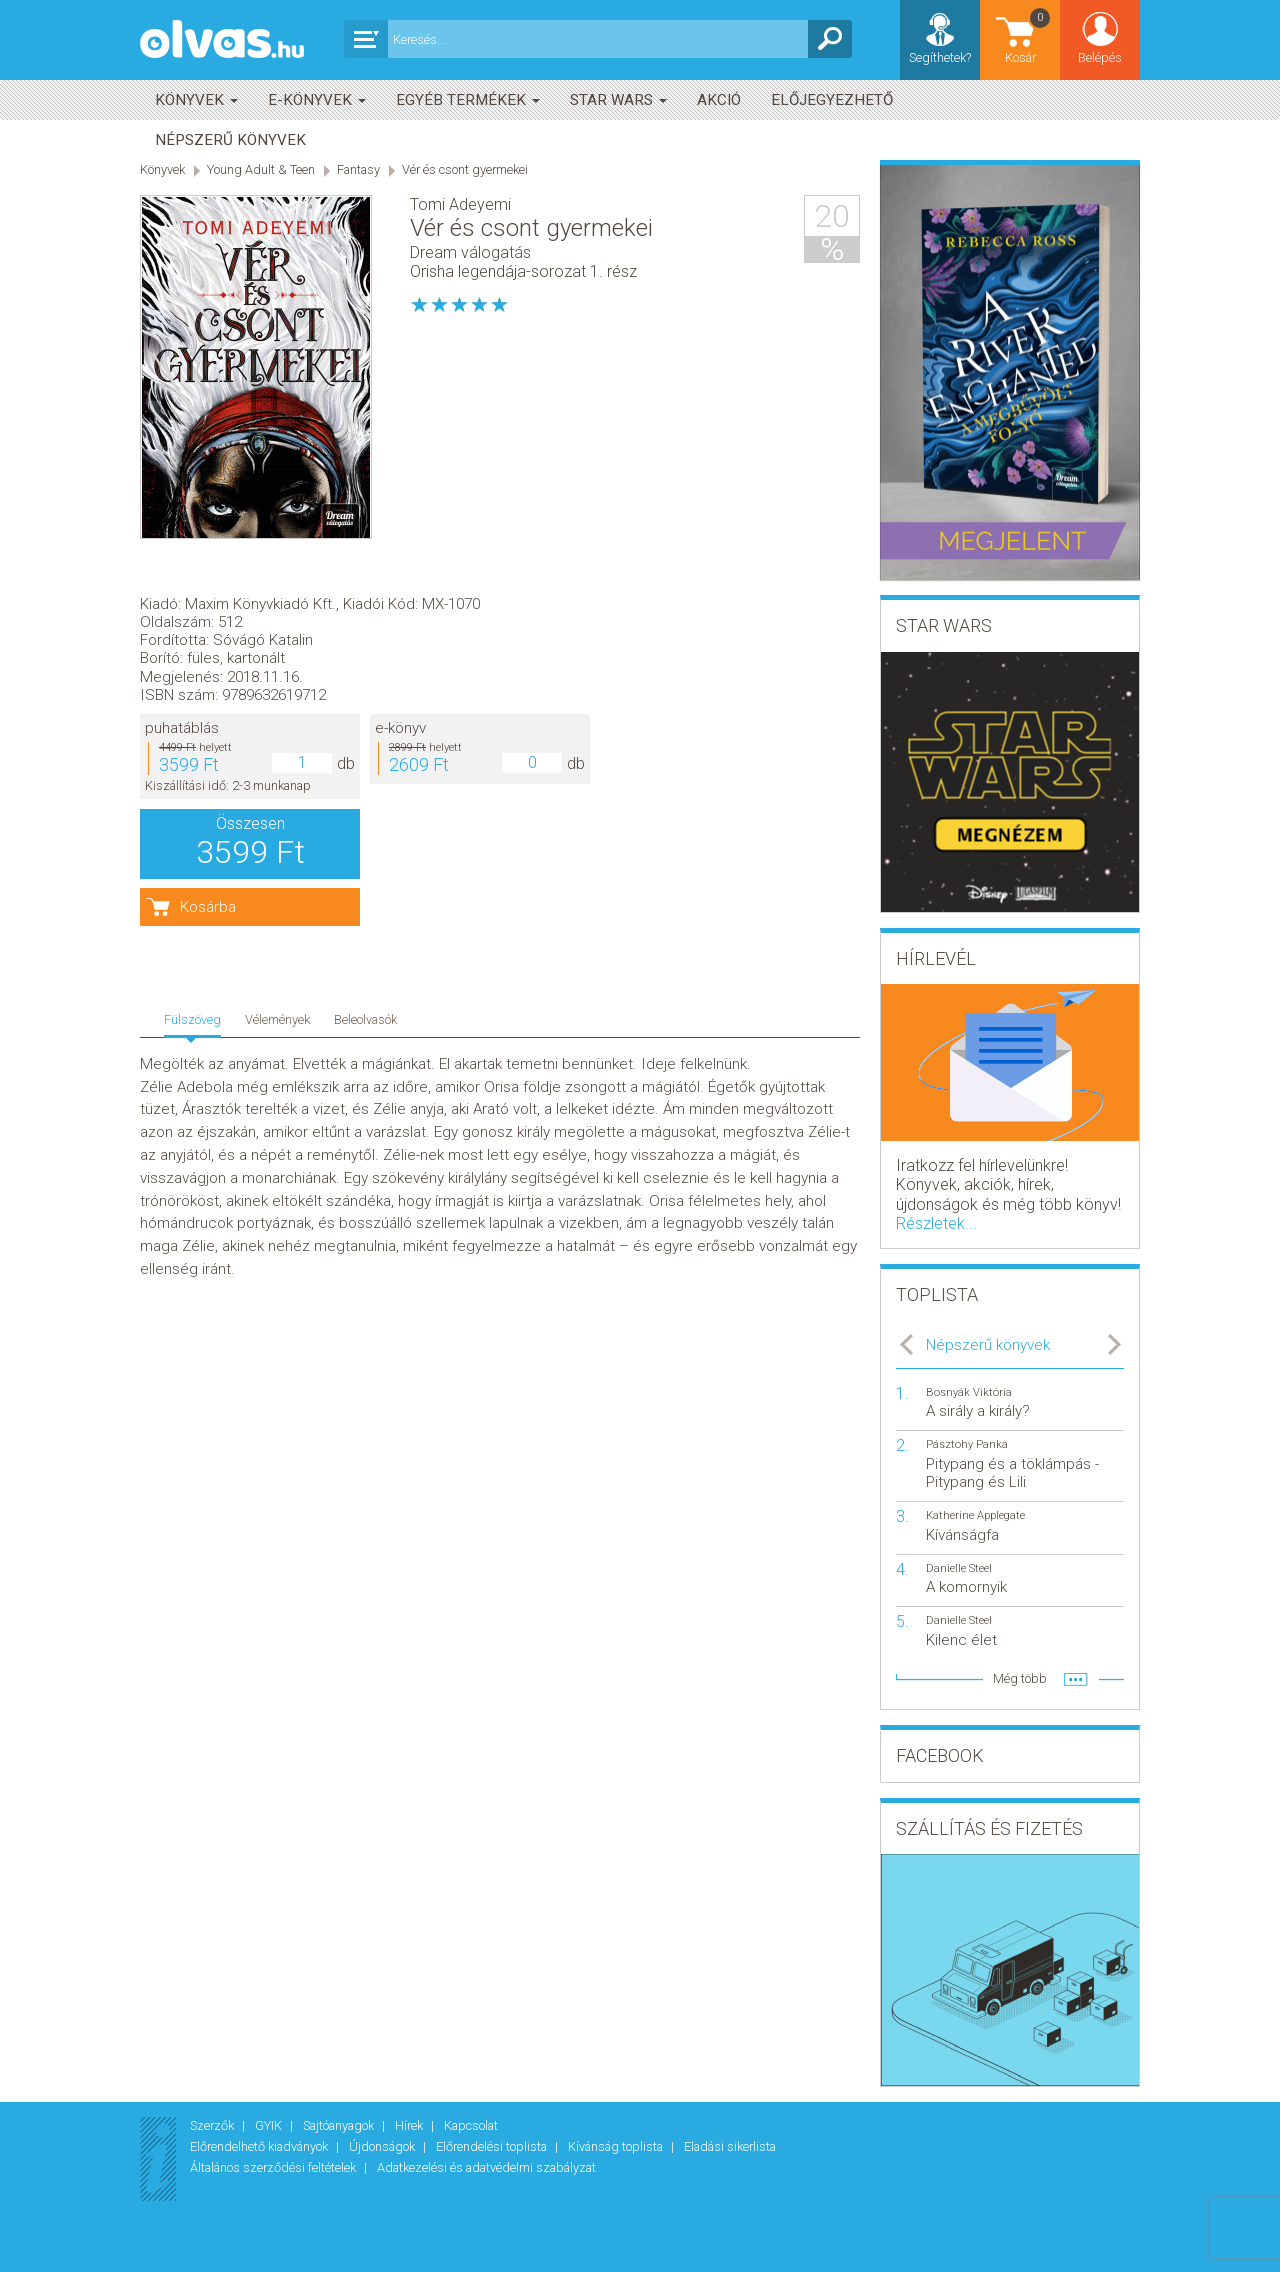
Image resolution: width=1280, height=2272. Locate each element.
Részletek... (936, 1223)
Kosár (1029, 35)
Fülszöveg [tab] (192, 718)
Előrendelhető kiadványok (260, 2146)
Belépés (1100, 57)
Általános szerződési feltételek (274, 2167)
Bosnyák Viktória (969, 1392)
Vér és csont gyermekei (465, 169)
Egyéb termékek (468, 100)
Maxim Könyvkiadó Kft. (530, 340)
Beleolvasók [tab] (365, 718)
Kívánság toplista (617, 2146)
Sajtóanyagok (340, 2125)
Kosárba (478, 644)
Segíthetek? (940, 57)
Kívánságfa (962, 1535)
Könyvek (196, 100)
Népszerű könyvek (230, 140)
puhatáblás (452, 465)
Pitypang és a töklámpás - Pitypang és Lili (1012, 1473)
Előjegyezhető (832, 100)
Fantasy (358, 169)
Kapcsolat (471, 2125)
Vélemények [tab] (277, 718)
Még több (1020, 1678)
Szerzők (213, 2125)
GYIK (270, 2125)
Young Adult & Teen (261, 169)
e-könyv (670, 465)
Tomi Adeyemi (460, 204)
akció (719, 100)
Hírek (410, 2125)
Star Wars (618, 100)
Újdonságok (383, 2146)
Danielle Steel (959, 1568)
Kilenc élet (961, 1640)
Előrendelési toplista (493, 2146)
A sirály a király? (978, 1411)
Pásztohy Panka (967, 1444)
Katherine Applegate (975, 1515)
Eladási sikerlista (730, 2146)
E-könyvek (317, 100)
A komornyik (966, 1587)
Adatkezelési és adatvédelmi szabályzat (486, 2167)
